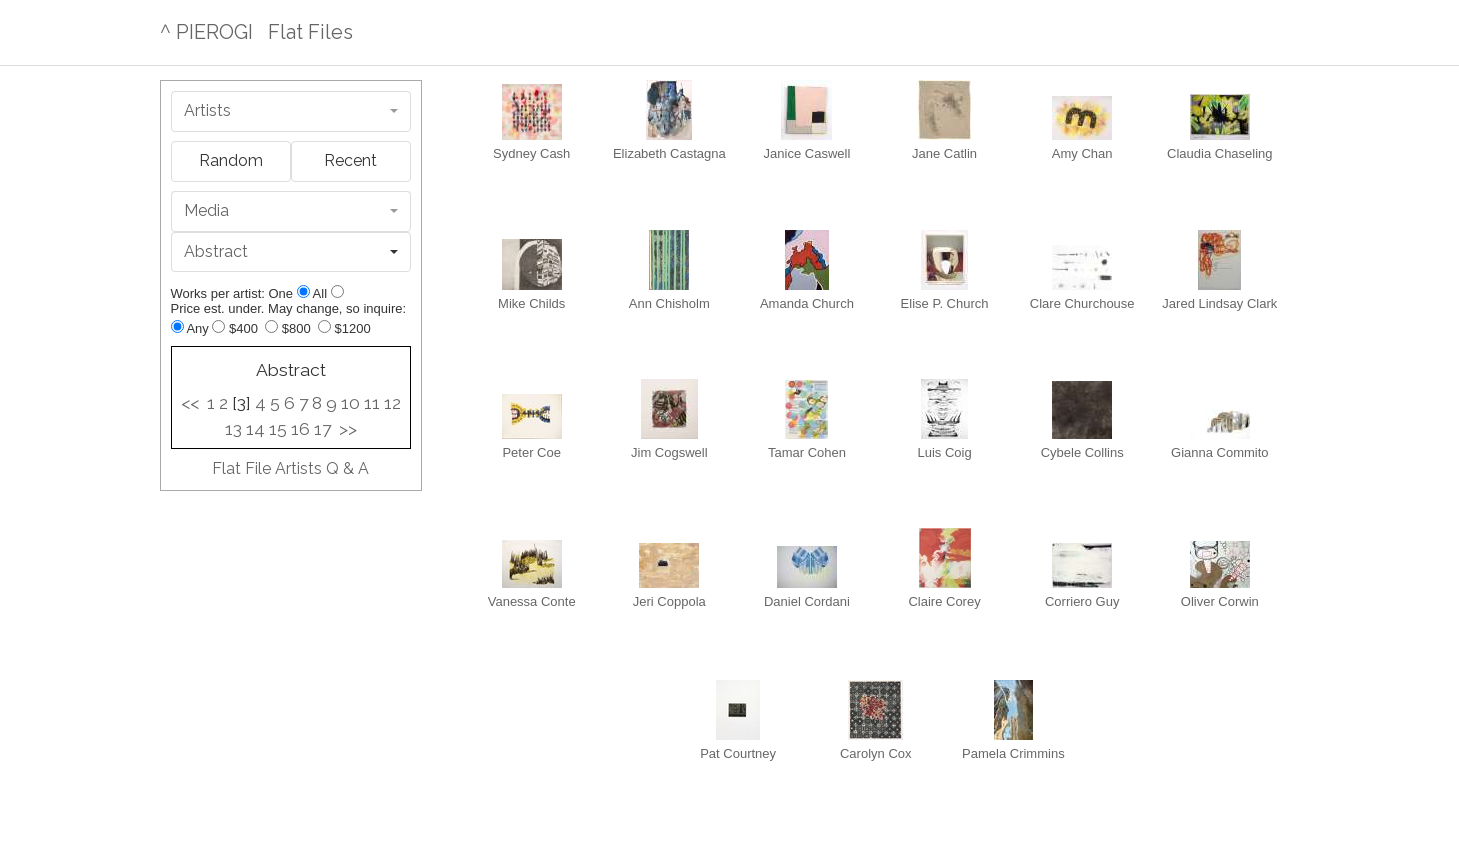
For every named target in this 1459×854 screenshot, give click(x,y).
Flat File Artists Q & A (290, 468)
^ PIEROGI (206, 32)
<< (190, 403)
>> (348, 429)
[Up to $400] (218, 326)
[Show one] (303, 291)
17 (322, 429)
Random (231, 160)
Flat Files (310, 32)
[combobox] (291, 111)
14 (255, 429)
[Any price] (177, 326)
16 (300, 429)
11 (372, 403)
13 (233, 429)
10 (350, 403)
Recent (350, 160)
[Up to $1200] (324, 326)
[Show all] (337, 291)
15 (278, 429)
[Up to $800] (271, 326)
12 (392, 403)
